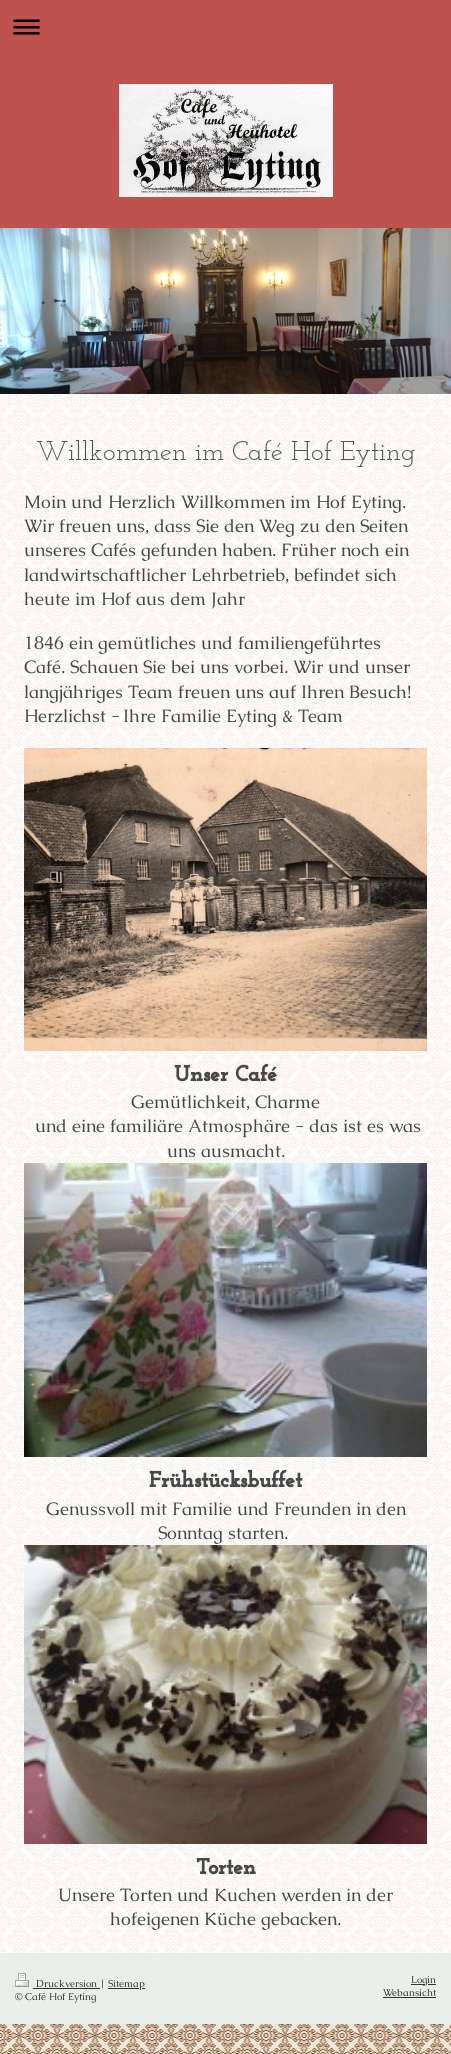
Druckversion (57, 1983)
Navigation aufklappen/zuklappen (225, 26)
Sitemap (126, 1983)
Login (423, 1979)
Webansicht (409, 1992)
